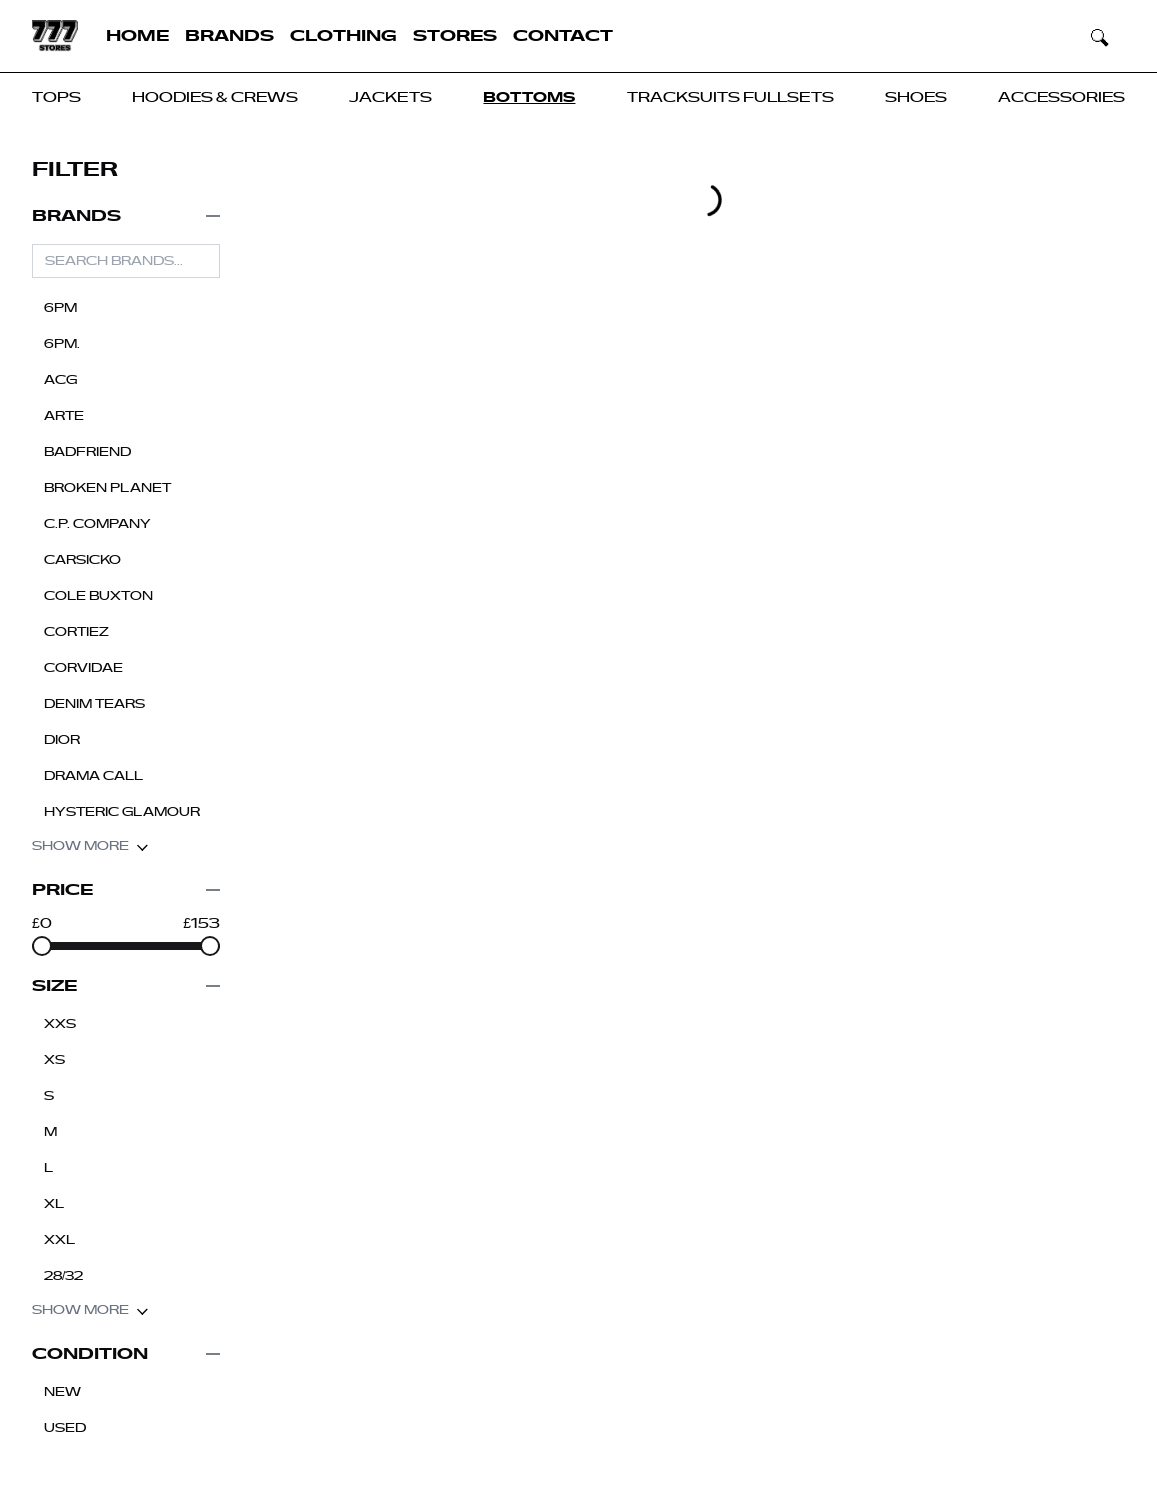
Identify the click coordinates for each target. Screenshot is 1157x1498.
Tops (56, 98)
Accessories (1061, 98)
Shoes (916, 98)
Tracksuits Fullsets (730, 98)
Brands (229, 36)
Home (137, 36)
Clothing (343, 36)
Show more (90, 846)
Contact (563, 36)
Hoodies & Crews (215, 98)
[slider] (42, 946)
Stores (455, 36)
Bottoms (529, 98)
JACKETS (390, 98)
